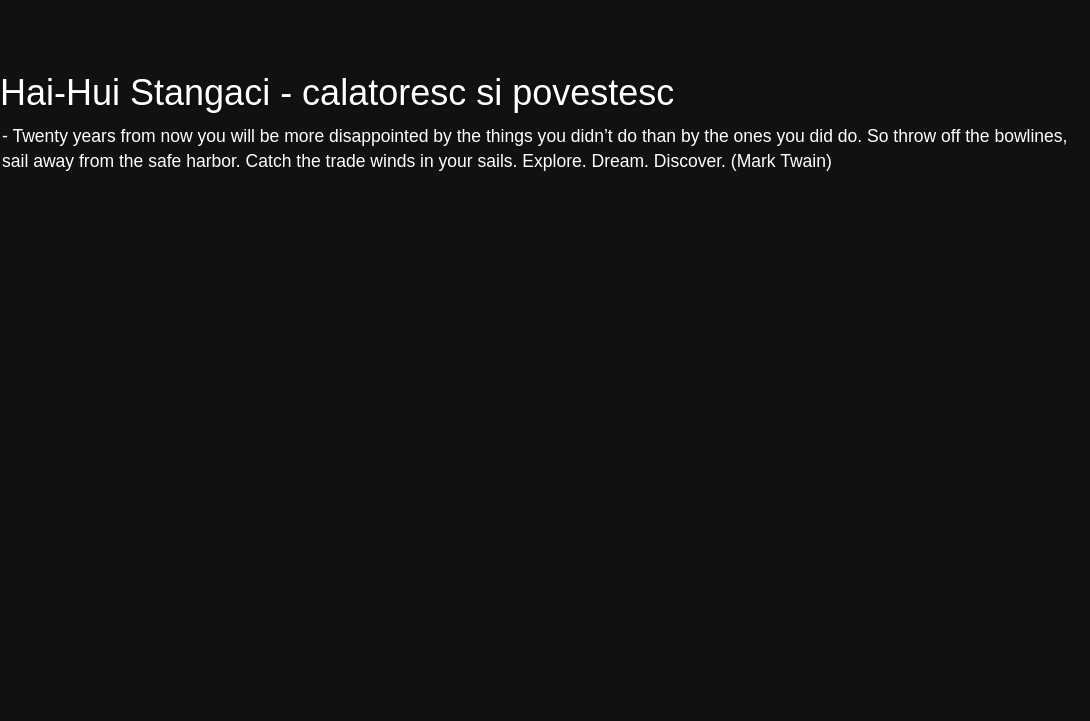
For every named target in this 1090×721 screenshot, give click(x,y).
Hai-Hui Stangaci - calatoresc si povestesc (337, 92)
